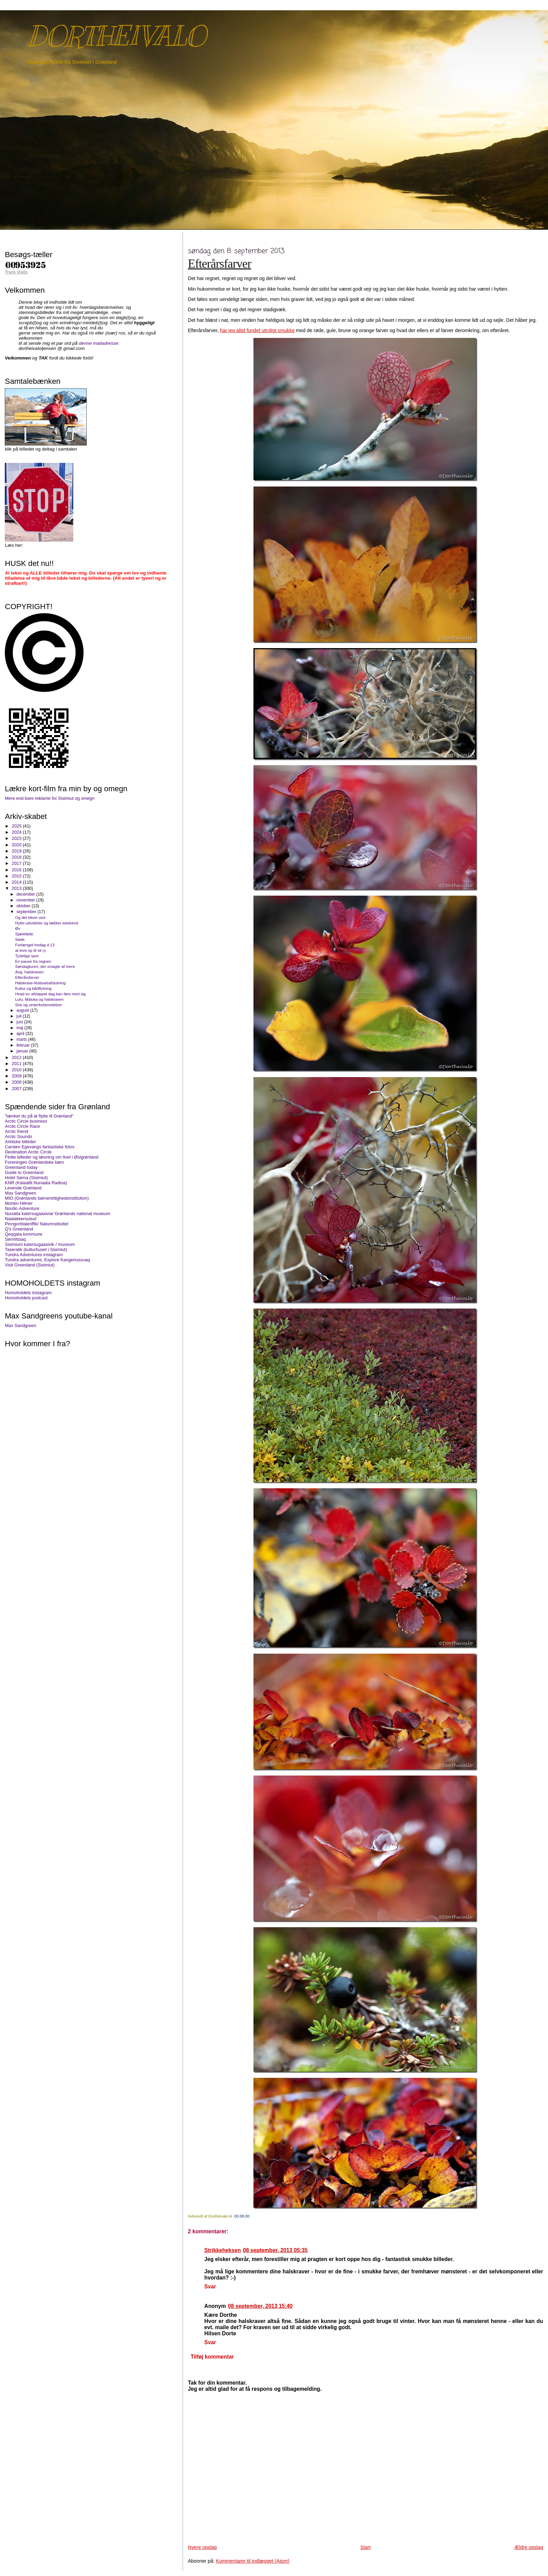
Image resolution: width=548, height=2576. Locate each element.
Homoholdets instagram (28, 1292)
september (26, 911)
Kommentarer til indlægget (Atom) (252, 2561)
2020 (17, 844)
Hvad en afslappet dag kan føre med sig (50, 994)
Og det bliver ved (30, 917)
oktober (24, 906)
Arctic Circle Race (22, 1126)
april (21, 1033)
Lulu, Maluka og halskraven (39, 999)
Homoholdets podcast (26, 1297)
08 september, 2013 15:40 (260, 2306)
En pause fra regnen (33, 961)
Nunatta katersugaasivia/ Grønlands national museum (57, 1213)
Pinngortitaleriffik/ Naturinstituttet (36, 1223)
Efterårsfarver (219, 263)
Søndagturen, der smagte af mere (45, 966)
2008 (17, 1082)
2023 (17, 838)
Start (365, 2547)
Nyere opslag (202, 2547)
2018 (17, 857)
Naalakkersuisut (20, 1218)
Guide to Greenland (24, 1172)
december (26, 894)
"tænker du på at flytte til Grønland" (39, 1116)
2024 (17, 832)
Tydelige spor (27, 956)
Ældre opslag (528, 2547)
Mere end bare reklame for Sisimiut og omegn (50, 798)
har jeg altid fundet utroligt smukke (257, 330)
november (26, 900)
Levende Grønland (23, 1187)
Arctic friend (16, 1131)
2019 (17, 851)
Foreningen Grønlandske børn (34, 1162)
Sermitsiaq (15, 1239)
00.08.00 (242, 2216)
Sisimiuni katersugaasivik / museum (40, 1244)
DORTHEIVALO (116, 36)
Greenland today (21, 1167)
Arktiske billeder (20, 1141)
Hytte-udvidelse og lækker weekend (46, 923)
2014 (17, 882)
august (23, 1010)
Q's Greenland (19, 1229)
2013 (17, 888)
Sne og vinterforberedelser (38, 1004)
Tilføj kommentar (212, 2357)
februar (23, 1045)
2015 (17, 876)
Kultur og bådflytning (33, 988)
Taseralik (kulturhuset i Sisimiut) (36, 1249)
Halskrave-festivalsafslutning (40, 983)
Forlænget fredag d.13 (34, 945)
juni (20, 1022)
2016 (17, 869)
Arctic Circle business (26, 1121)
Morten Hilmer (19, 1203)
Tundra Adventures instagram (34, 1254)
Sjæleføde (24, 934)
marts (22, 1039)
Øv (17, 928)
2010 (17, 1069)
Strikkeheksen (222, 2250)
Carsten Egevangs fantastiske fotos (39, 1146)
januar (22, 1051)
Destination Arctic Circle (28, 1151)
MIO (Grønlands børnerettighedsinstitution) (47, 1198)
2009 (17, 1075)
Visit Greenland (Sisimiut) (29, 1264)
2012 (17, 1057)
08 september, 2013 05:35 (275, 2250)
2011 (17, 1063)
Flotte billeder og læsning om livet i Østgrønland (51, 1157)
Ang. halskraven (29, 972)
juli (19, 1016)
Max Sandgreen (20, 1193)
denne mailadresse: (99, 343)
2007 (17, 1088)
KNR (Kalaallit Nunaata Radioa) (36, 1182)
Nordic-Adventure (22, 1208)
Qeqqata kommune (23, 1234)
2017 (17, 863)
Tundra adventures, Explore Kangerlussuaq (47, 1259)
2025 (17, 826)
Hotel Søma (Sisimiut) (26, 1177)
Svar (210, 2286)
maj (20, 1027)
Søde (20, 939)
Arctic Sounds (18, 1136)
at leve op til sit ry (30, 950)
